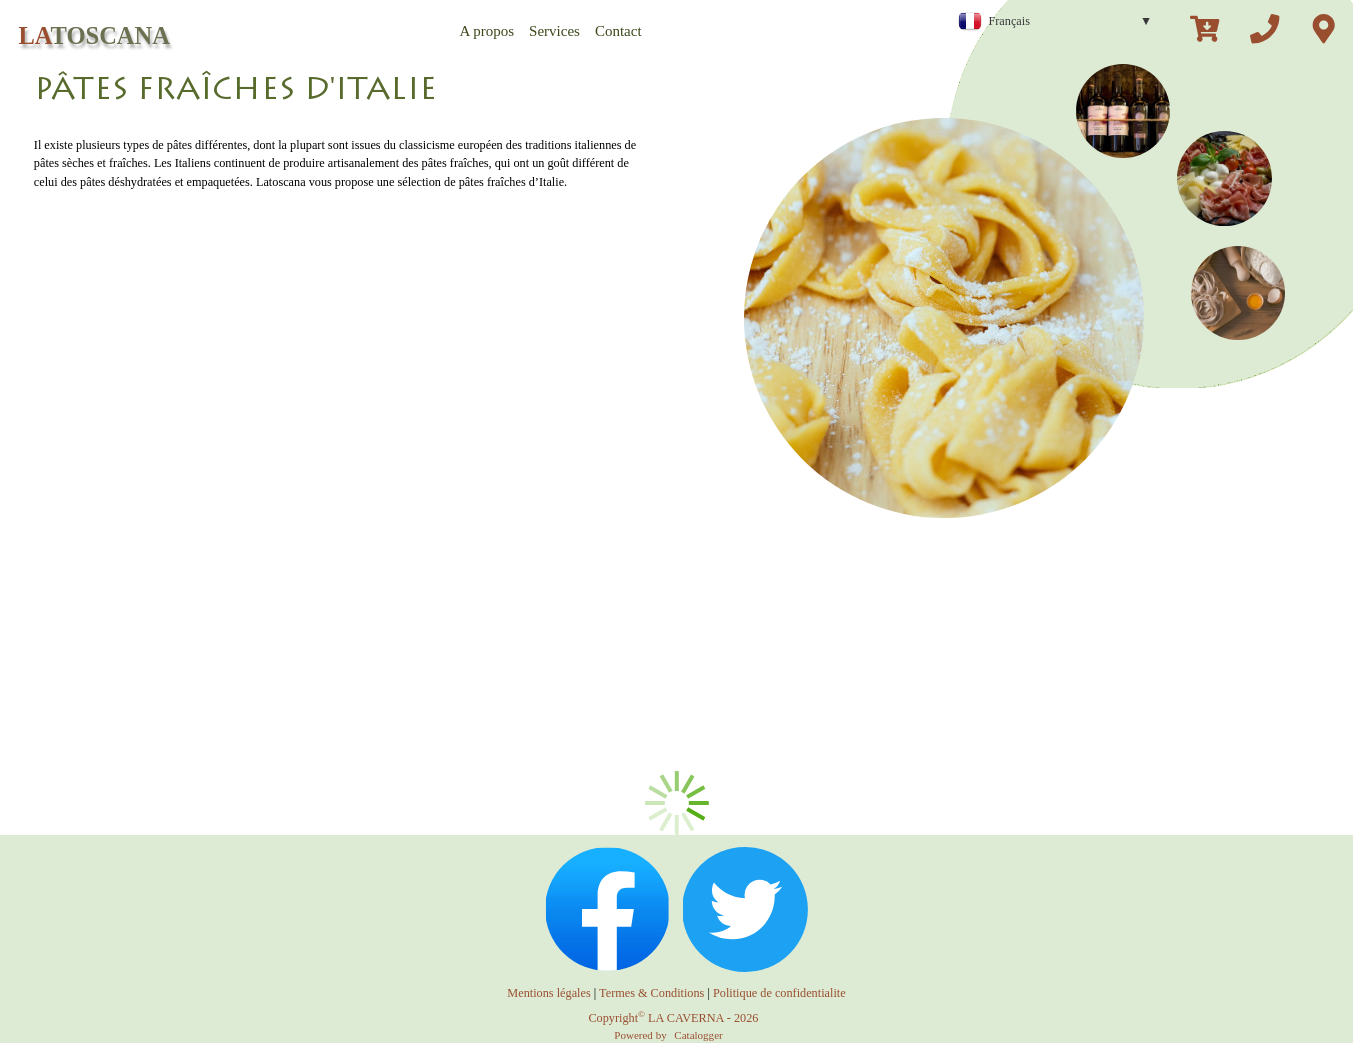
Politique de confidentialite (779, 993)
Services (554, 31)
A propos (487, 31)
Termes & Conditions (651, 993)
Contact (618, 31)
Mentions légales (548, 993)
